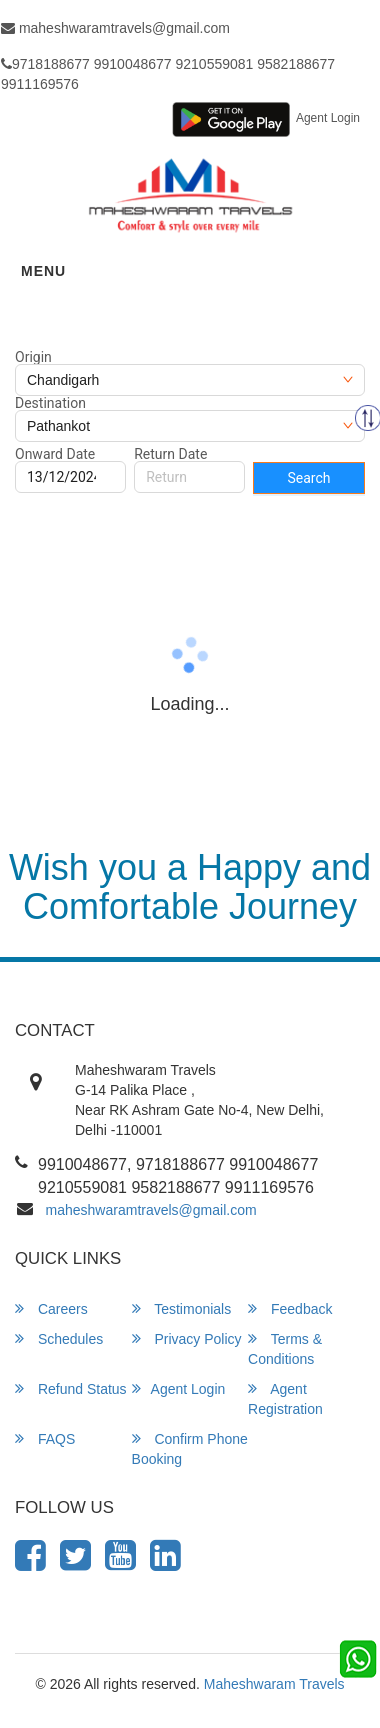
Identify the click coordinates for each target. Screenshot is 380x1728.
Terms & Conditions (285, 1348)
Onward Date (55, 454)
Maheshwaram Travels (274, 1684)
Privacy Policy (187, 1338)
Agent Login (328, 118)
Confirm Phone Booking (190, 1448)
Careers (51, 1308)
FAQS (45, 1438)
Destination (50, 403)
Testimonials (182, 1308)
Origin (33, 357)
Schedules (59, 1338)
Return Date (170, 454)
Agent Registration (285, 1398)
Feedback (290, 1308)
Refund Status (71, 1388)
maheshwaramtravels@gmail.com (151, 1210)
